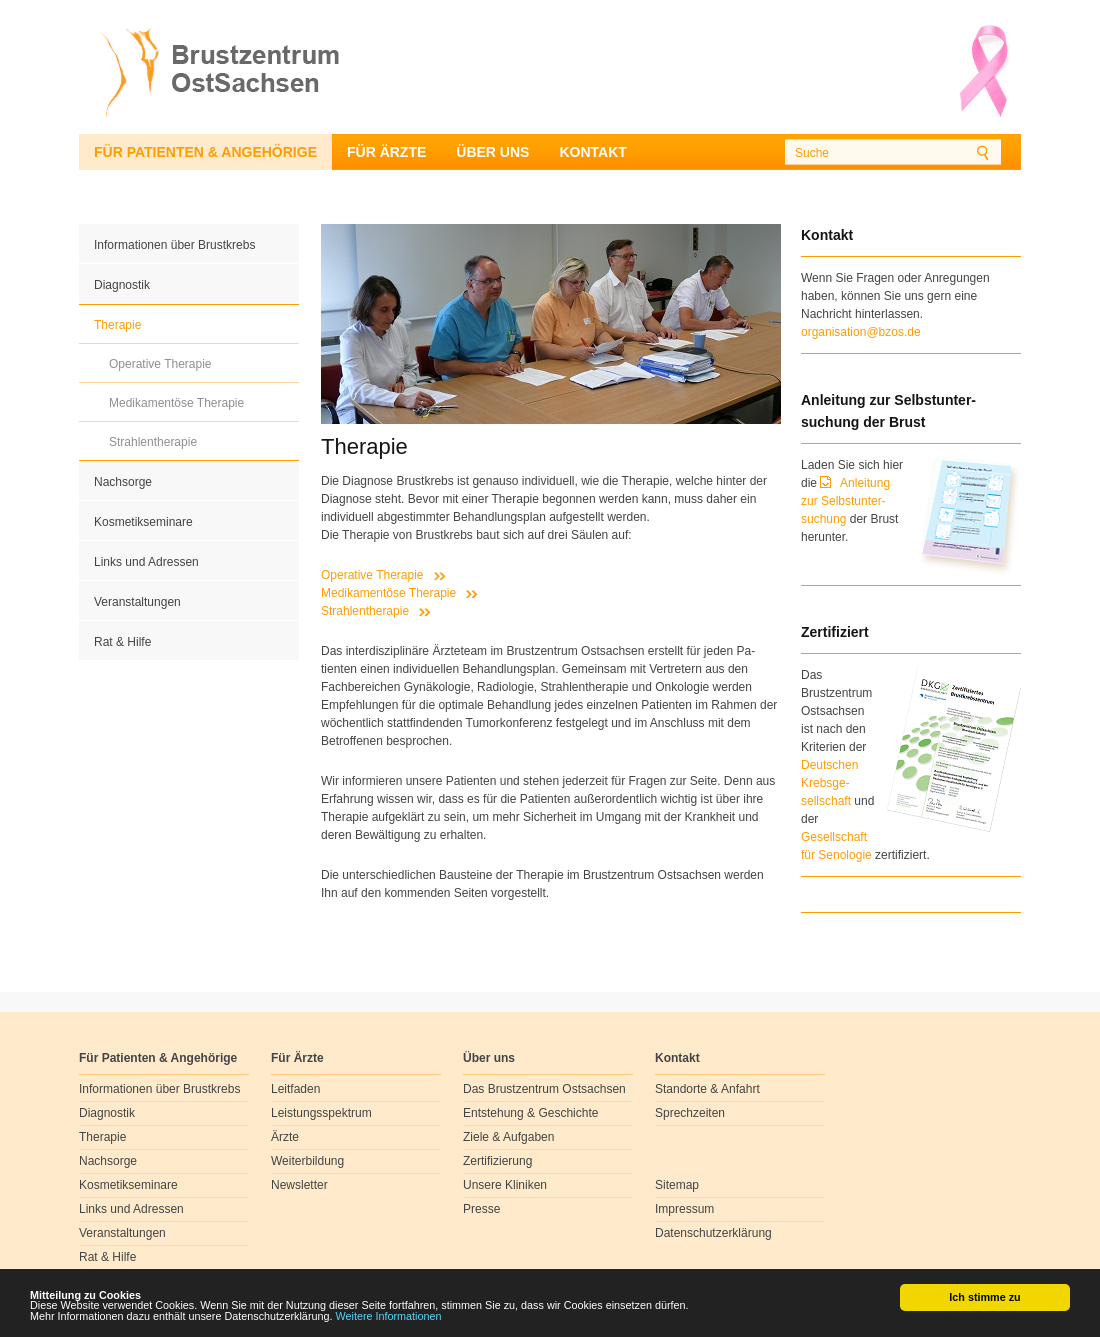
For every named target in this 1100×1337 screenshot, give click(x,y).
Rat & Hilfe (122, 642)
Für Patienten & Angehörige (205, 152)
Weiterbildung (307, 1161)
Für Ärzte (386, 152)
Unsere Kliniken (505, 1185)
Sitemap (677, 1185)
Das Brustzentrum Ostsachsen (544, 1089)
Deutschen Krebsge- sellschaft (829, 783)
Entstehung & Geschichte (530, 1113)
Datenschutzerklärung (713, 1233)
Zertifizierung (497, 1161)
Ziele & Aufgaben (508, 1137)
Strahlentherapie (153, 442)
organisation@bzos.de (861, 332)
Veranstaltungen (137, 602)
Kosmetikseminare (143, 522)
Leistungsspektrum (321, 1113)
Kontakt (592, 152)
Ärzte (285, 1137)
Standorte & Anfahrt (707, 1089)
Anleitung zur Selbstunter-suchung (845, 501)
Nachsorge (123, 482)
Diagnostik (122, 285)
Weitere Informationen (389, 1317)
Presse (481, 1209)
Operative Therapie (160, 364)
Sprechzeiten (690, 1113)
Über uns (492, 152)
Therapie (117, 325)
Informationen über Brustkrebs (174, 245)
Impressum (684, 1209)
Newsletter (299, 1185)
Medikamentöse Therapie (176, 403)
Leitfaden (295, 1089)
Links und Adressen (146, 562)
